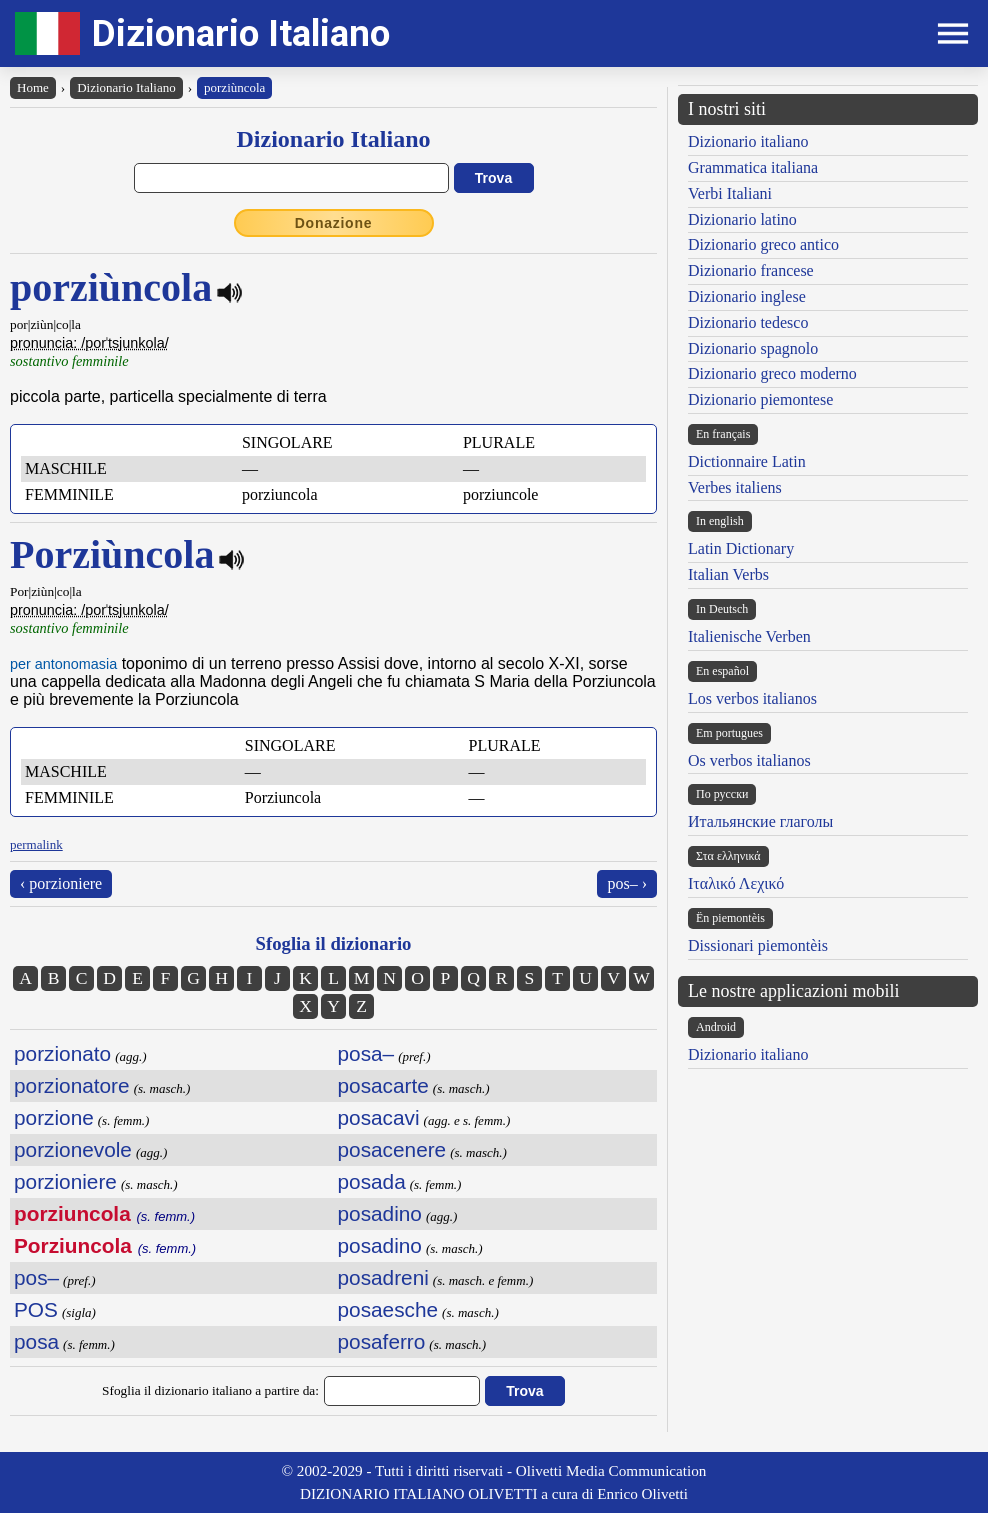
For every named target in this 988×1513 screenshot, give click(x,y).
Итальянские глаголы (760, 821)
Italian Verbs (728, 574)
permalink (36, 844)
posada (372, 1181)
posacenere (392, 1149)
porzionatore (72, 1085)
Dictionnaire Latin (747, 461)
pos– (36, 1277)
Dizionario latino (742, 219)
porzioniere (65, 1181)
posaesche (388, 1309)
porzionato (62, 1053)
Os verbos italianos (749, 760)
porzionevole (73, 1149)
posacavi (379, 1117)
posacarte (383, 1085)
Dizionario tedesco (748, 322)
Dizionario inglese (747, 296)
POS (36, 1309)
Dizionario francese (751, 270)
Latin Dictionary (741, 548)
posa (36, 1341)
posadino (380, 1213)
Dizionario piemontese (760, 399)
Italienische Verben (749, 636)
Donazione (334, 223)
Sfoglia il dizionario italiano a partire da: (210, 1390)
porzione (54, 1117)
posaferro (382, 1341)
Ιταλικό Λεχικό (736, 883)
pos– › (627, 883)
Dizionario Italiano (241, 33)
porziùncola (234, 87)
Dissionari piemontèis (758, 945)
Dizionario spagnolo (753, 348)
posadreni (383, 1277)
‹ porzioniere (61, 883)
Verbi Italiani (730, 193)
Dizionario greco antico (763, 244)
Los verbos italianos (752, 698)
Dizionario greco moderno (772, 373)
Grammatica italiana (753, 167)
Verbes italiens (735, 487)
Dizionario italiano (748, 141)
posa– (366, 1053)
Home (33, 87)
